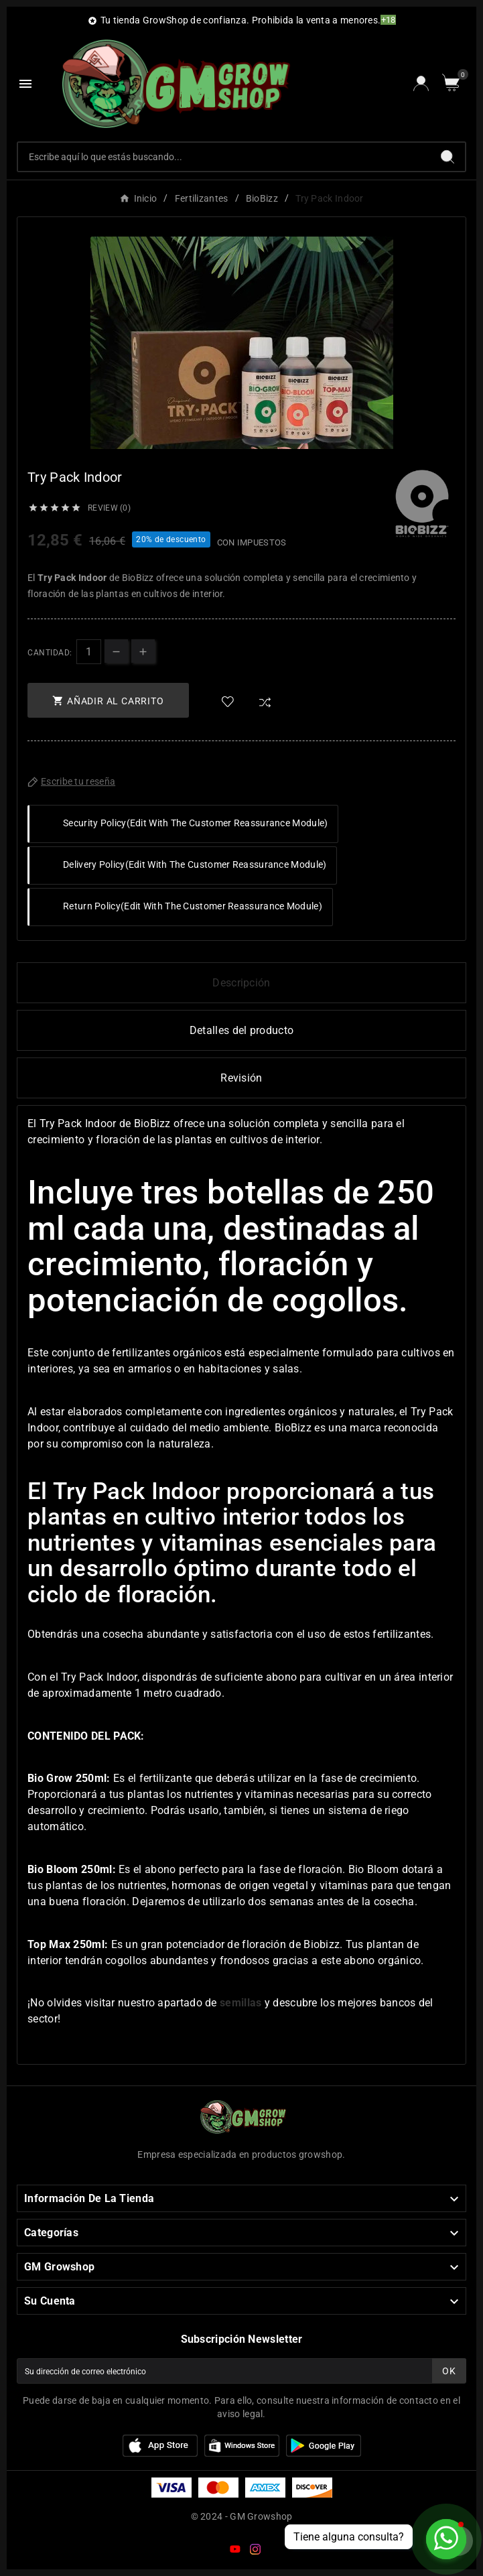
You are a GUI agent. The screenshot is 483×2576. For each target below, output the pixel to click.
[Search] (447, 156)
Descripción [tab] (241, 982)
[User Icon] (421, 83)
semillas (240, 2002)
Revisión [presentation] (241, 1078)
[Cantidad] (88, 651)
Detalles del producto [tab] (241, 1030)
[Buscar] (224, 157)
